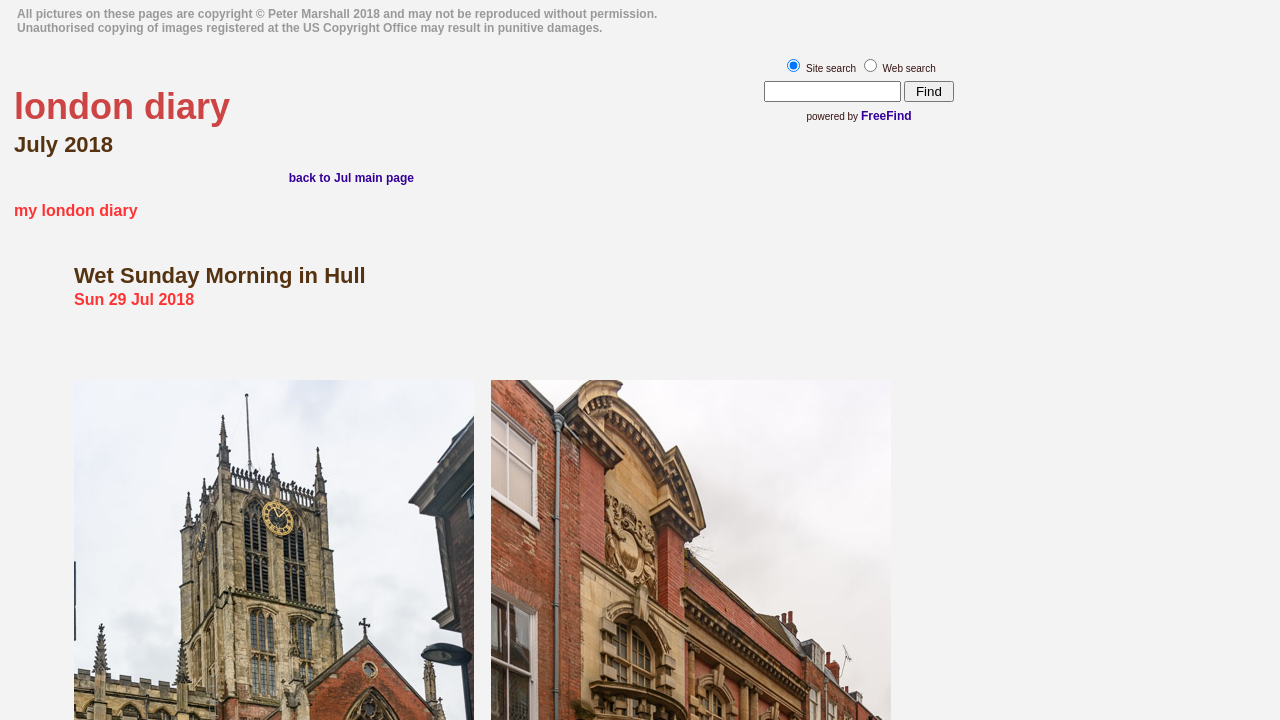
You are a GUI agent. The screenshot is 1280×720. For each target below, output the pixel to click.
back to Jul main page (351, 178)
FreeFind (886, 116)
